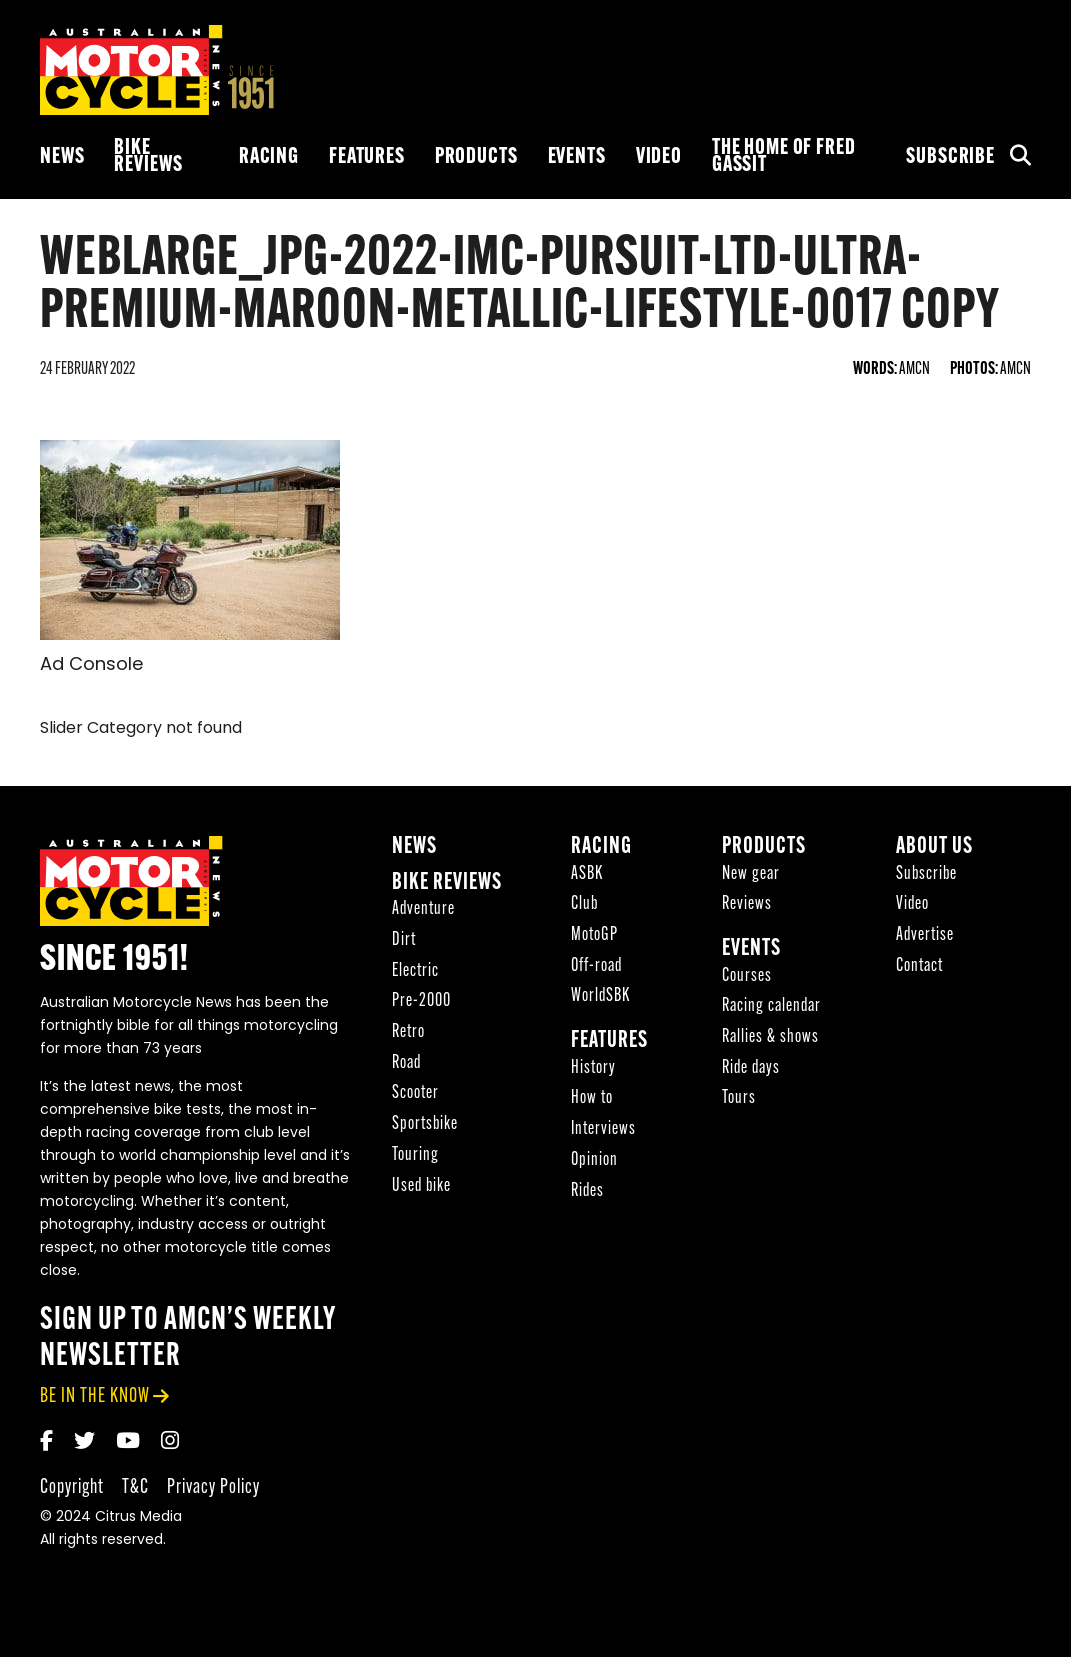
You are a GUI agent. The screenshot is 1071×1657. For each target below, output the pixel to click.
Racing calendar (771, 1010)
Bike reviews (148, 157)
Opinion (594, 1163)
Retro (408, 1035)
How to (592, 1102)
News (62, 157)
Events (577, 157)
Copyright (72, 1490)
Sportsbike (425, 1127)
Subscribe (950, 157)
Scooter (415, 1097)
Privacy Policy (213, 1490)
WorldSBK (600, 1000)
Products (476, 157)
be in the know (95, 1399)
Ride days (751, 1071)
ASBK (587, 877)
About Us (934, 850)
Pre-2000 (421, 1005)
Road (406, 1066)
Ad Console (91, 665)
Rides (587, 1194)
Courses (747, 979)
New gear (751, 877)
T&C (135, 1490)
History (593, 1071)
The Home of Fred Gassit (784, 157)
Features (367, 157)
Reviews (747, 908)
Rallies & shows (770, 1040)
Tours (739, 1102)
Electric (415, 974)
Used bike (421, 1189)
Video (659, 157)
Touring (415, 1158)
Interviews (603, 1132)
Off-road (596, 969)
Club (584, 908)
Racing (269, 157)
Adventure (423, 913)
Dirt (404, 943)
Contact (919, 969)
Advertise (925, 938)
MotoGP (594, 938)
